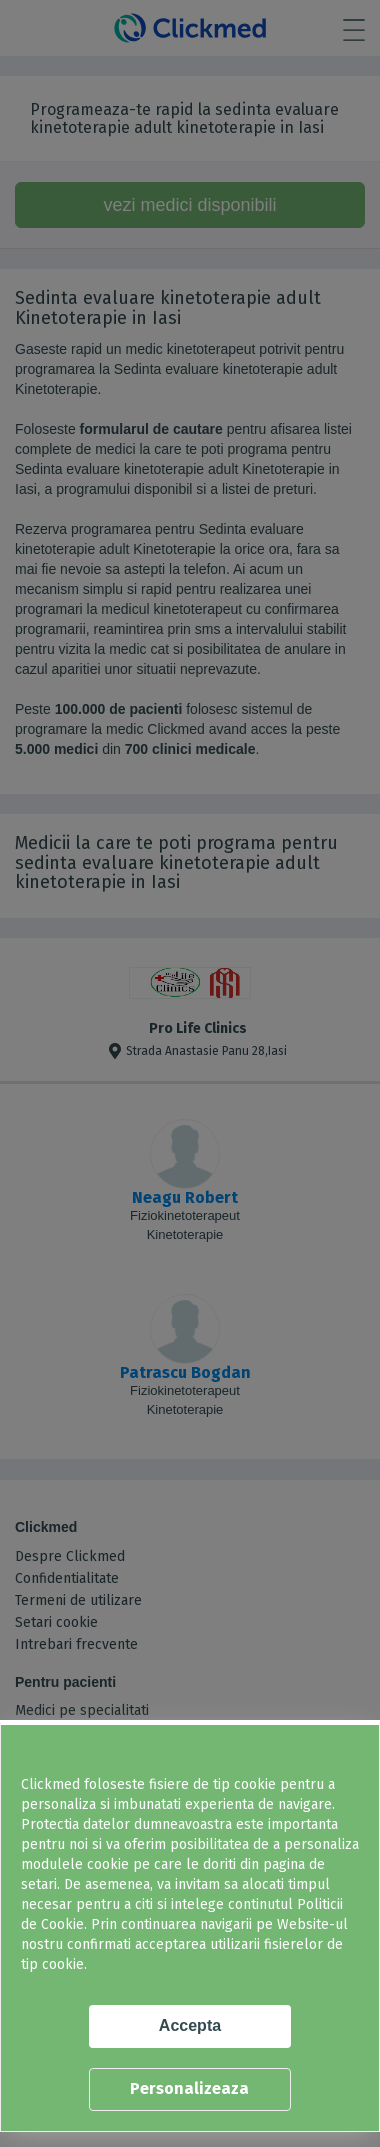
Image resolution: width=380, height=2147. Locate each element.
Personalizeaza (189, 2088)
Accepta (190, 2025)
